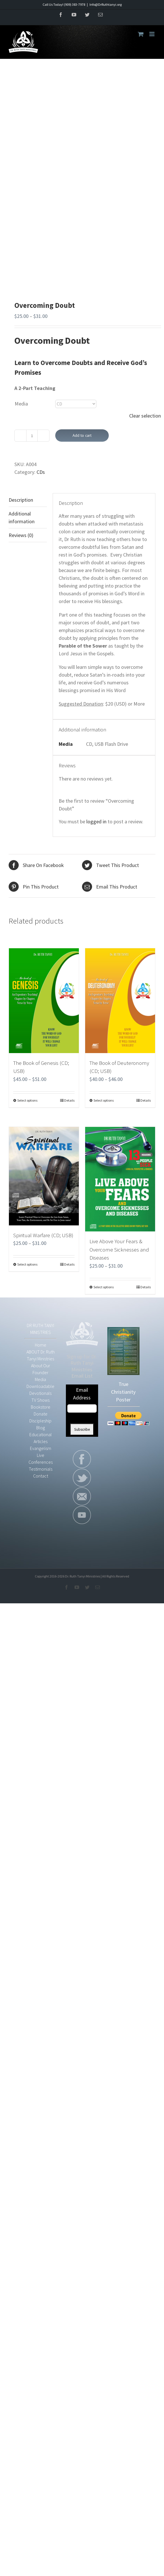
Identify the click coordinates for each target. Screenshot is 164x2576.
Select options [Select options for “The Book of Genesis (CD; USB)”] (27, 1100)
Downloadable (40, 1386)
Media (21, 403)
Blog (40, 1427)
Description (21, 500)
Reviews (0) (21, 535)
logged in (96, 821)
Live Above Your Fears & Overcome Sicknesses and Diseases (119, 1249)
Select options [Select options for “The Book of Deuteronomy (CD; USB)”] (104, 1100)
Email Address (82, 1394)
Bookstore (40, 1407)
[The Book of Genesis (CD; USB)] (44, 1000)
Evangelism (40, 1448)
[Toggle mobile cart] (141, 34)
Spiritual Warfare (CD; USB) (43, 1235)
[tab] (28, 500)
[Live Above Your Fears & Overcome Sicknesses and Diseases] (120, 1179)
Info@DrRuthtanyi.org (105, 4)
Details (69, 1100)
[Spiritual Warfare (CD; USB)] (44, 1176)
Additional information (22, 517)
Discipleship (40, 1421)
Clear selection (145, 415)
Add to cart (82, 435)
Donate (40, 1414)
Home (40, 1345)
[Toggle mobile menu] (152, 34)
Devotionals (40, 1393)
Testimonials (40, 1469)
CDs (41, 472)
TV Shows (40, 1400)
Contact (40, 1476)
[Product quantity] (32, 435)
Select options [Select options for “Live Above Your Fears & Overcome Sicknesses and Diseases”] (104, 1287)
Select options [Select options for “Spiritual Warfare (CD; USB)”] (27, 1264)
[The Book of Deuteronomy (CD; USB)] (120, 1000)
